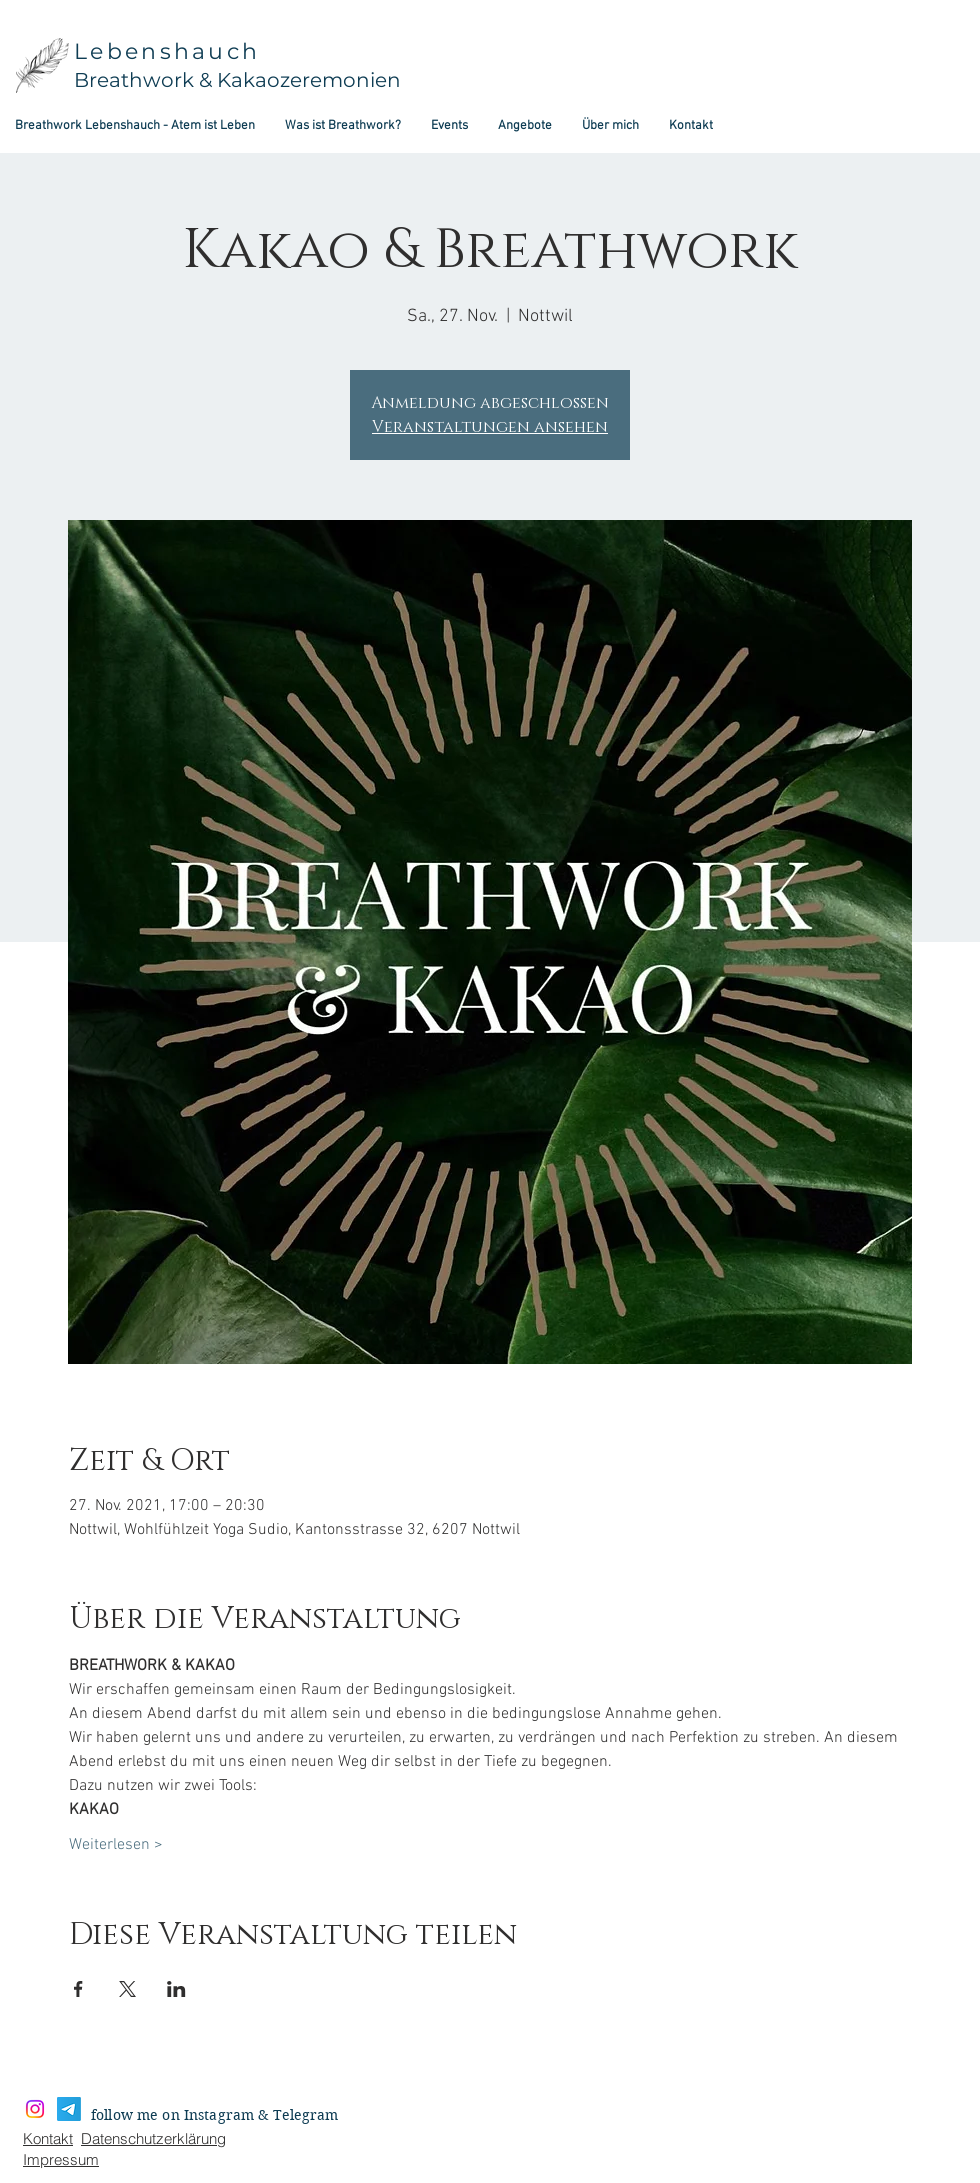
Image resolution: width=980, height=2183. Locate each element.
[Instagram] (35, 2109)
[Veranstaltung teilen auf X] (127, 1989)
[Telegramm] (69, 2109)
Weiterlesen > (116, 1845)
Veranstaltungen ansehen (490, 427)
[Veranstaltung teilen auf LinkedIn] (176, 1989)
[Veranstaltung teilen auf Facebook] (78, 1989)
